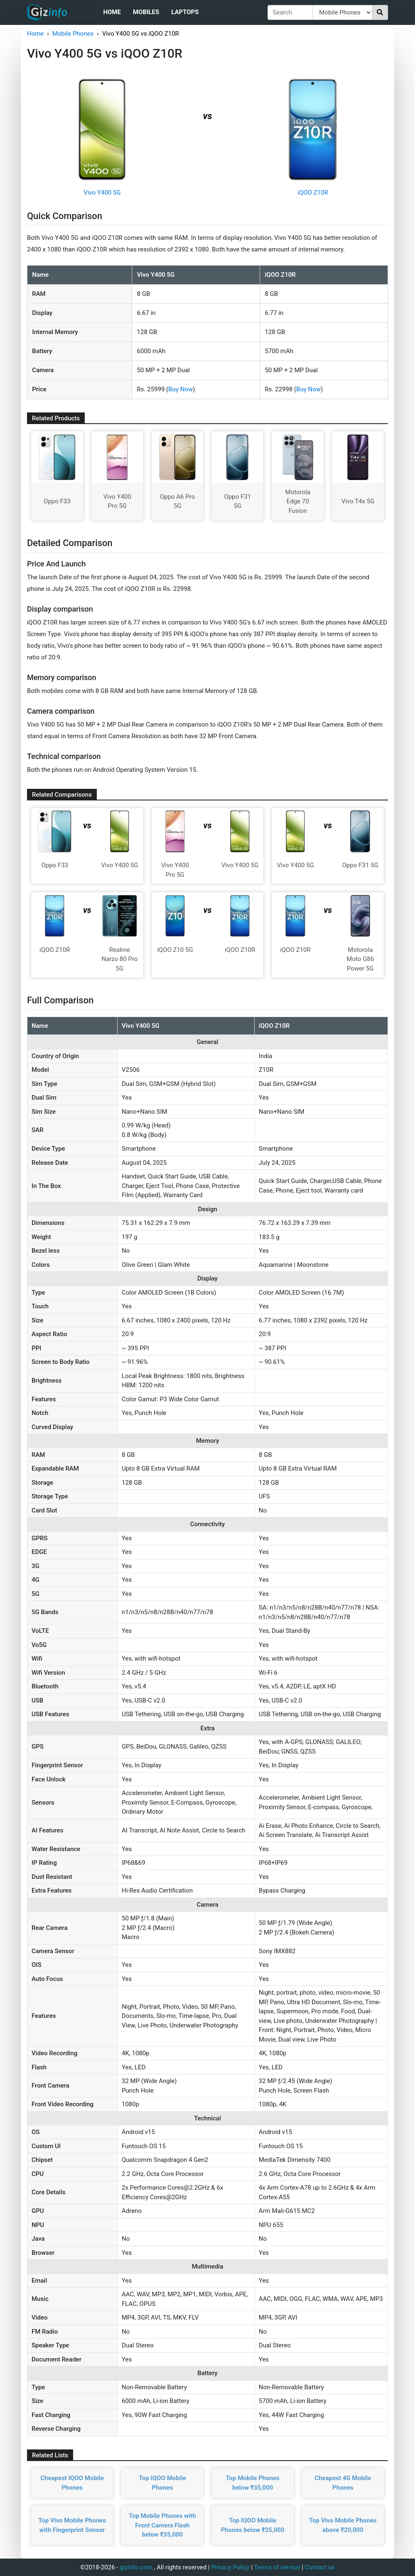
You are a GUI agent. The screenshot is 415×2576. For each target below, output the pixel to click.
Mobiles (146, 12)
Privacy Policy (230, 2567)
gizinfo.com (136, 2567)
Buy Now (180, 389)
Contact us (320, 2567)
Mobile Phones (72, 33)
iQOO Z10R (312, 192)
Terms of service (277, 2567)
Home (112, 12)
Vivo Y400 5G (101, 192)
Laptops (185, 12)
